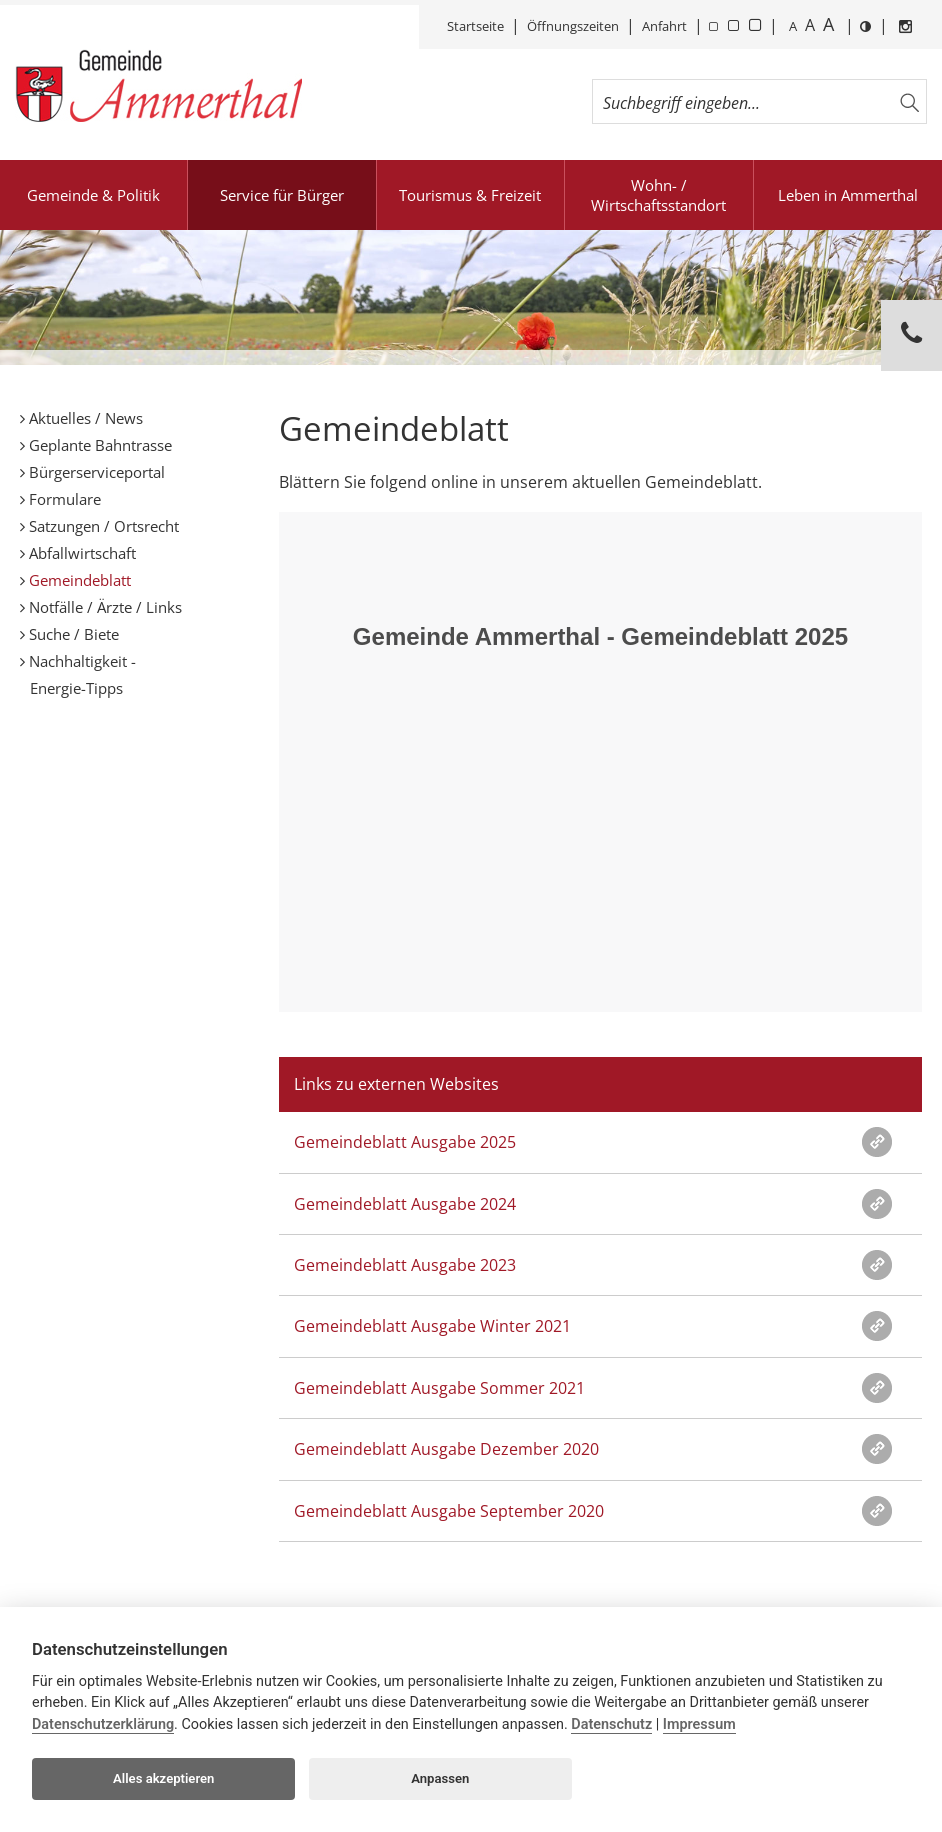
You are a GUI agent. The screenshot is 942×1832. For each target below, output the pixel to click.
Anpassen (440, 1778)
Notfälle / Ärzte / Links (103, 607)
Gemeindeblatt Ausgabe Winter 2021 (432, 1326)
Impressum (699, 1724)
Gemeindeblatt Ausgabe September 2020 (449, 1511)
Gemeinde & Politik (93, 195)
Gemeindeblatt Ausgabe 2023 (405, 1265)
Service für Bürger (282, 195)
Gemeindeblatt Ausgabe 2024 (405, 1204)
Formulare (63, 499)
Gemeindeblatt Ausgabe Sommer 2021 (439, 1388)
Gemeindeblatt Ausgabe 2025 (405, 1142)
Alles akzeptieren (163, 1778)
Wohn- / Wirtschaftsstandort (658, 195)
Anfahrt (664, 26)
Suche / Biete (72, 634)
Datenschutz (611, 1724)
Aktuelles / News (84, 418)
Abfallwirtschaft (80, 553)
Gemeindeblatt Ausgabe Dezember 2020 (446, 1449)
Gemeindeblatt (78, 580)
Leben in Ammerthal (848, 195)
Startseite (475, 26)
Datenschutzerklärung (103, 1724)
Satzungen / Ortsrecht (102, 526)
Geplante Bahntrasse (98, 445)
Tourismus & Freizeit (470, 195)
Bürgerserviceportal (95, 472)
